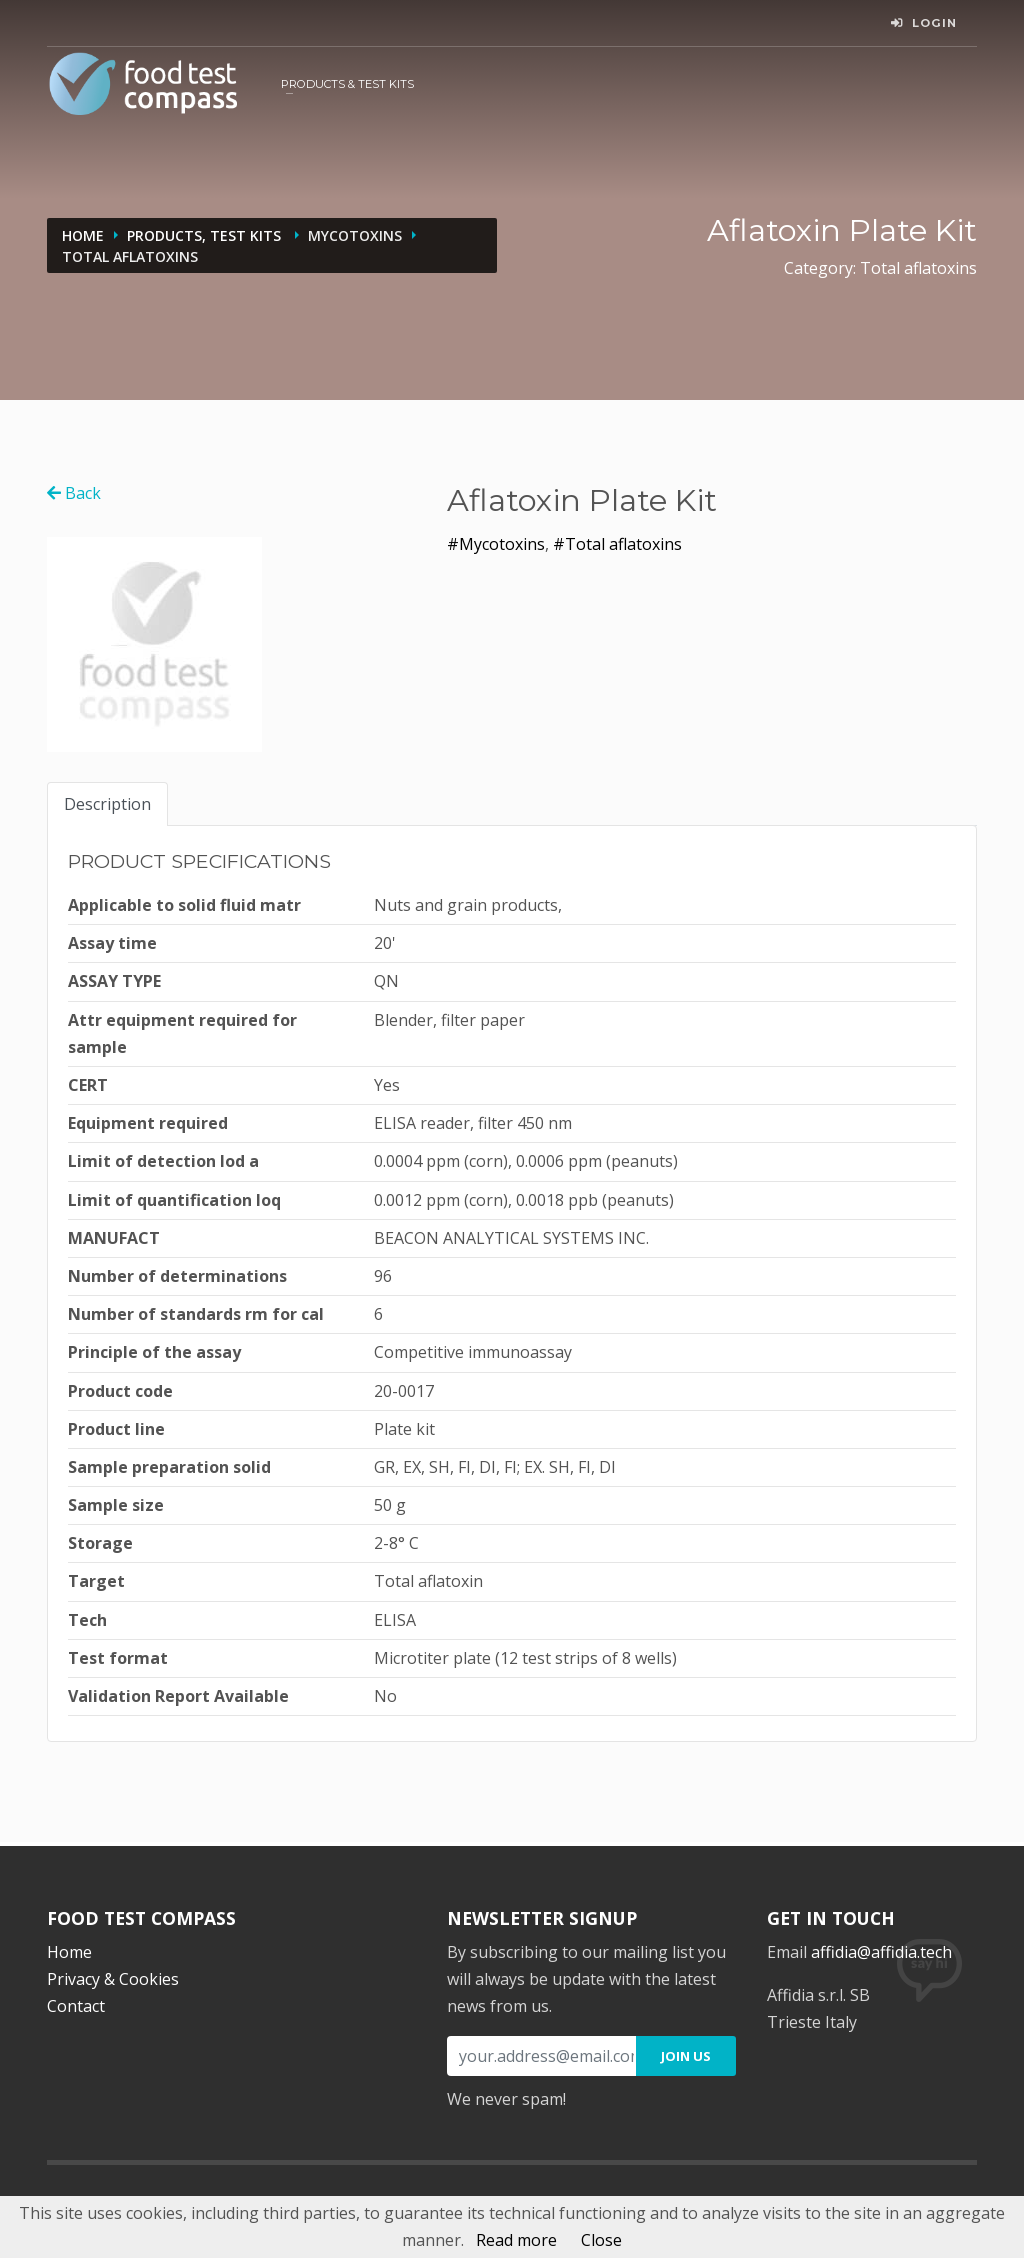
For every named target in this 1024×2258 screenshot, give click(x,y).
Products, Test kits (206, 235)
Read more (516, 2240)
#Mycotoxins (496, 544)
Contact (76, 2006)
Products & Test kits (347, 84)
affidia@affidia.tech (881, 1952)
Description (107, 804)
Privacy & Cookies (113, 1979)
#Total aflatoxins (617, 544)
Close (601, 2240)
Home (83, 235)
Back (74, 493)
